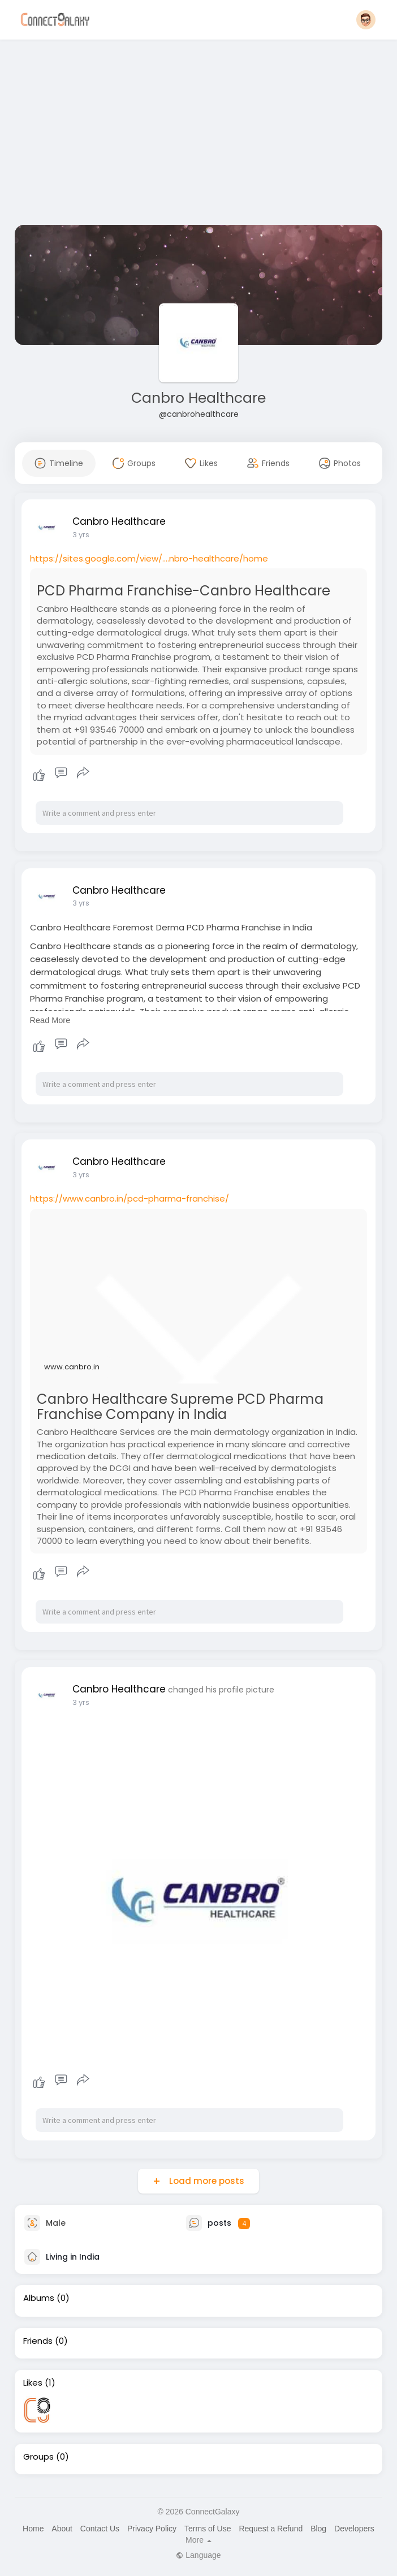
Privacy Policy (151, 2528)
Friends (38, 2341)
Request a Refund (271, 2528)
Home (33, 2528)
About (61, 2528)
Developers (354, 2528)
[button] (365, 20)
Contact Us (99, 2528)
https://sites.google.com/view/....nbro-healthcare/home (149, 558)
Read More (50, 1020)
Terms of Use (207, 2528)
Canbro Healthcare (198, 398)
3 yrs (80, 534)
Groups (38, 2456)
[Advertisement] (199, 134)
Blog (318, 2528)
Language (198, 2555)
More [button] (198, 2540)
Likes (32, 2382)
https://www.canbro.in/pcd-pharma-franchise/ (129, 1198)
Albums (38, 2298)
